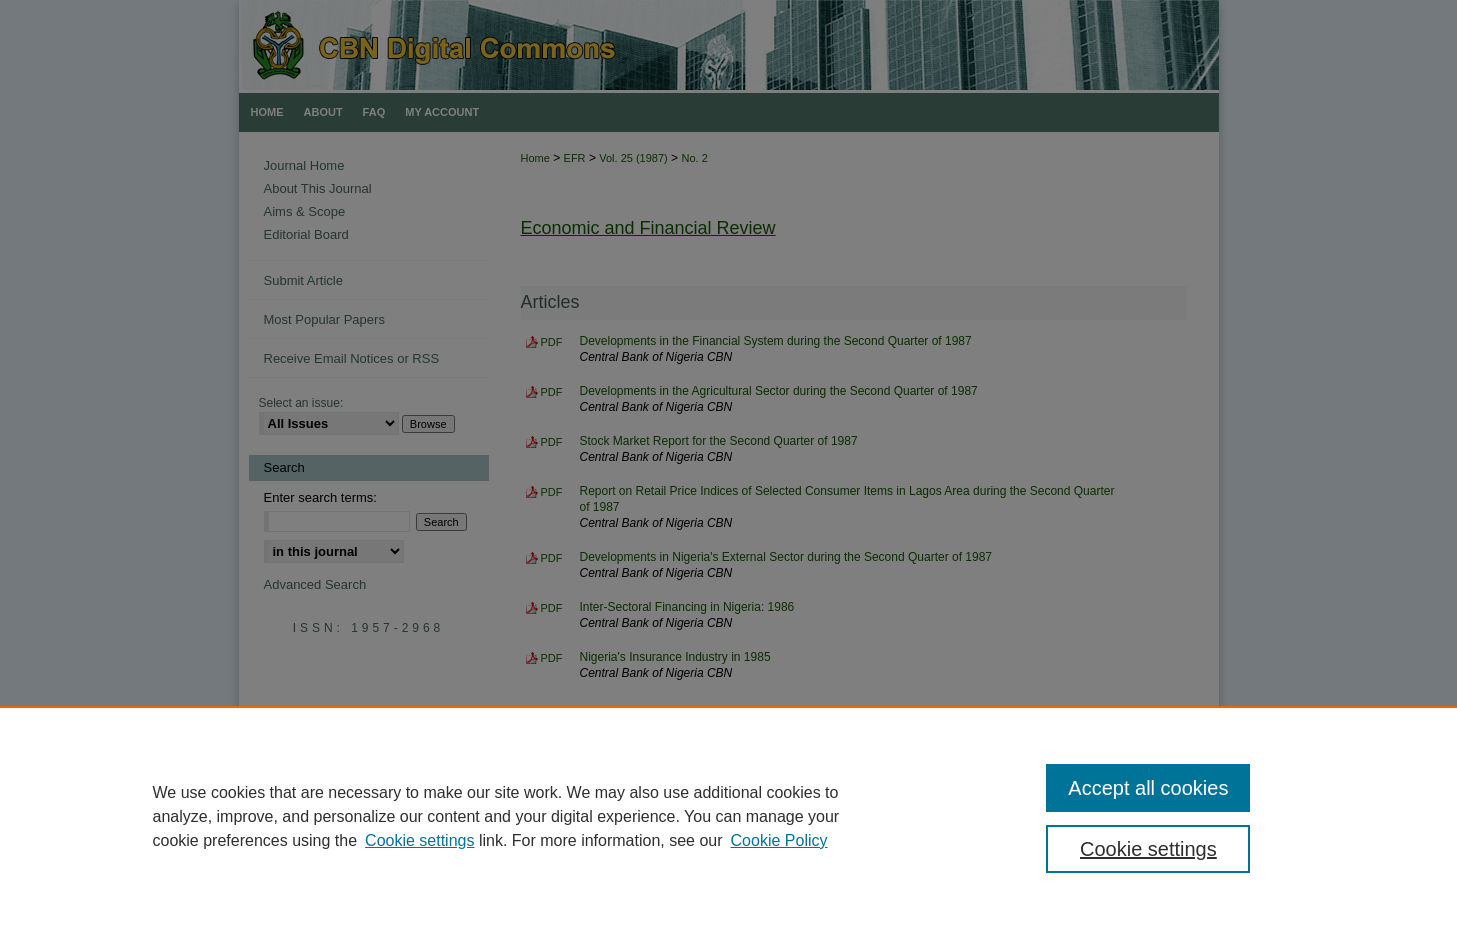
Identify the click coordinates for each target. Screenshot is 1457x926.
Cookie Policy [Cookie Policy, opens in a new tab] (779, 840)
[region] (728, 816)
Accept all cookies (1148, 788)
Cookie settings (419, 840)
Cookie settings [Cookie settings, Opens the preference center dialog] (1148, 849)
